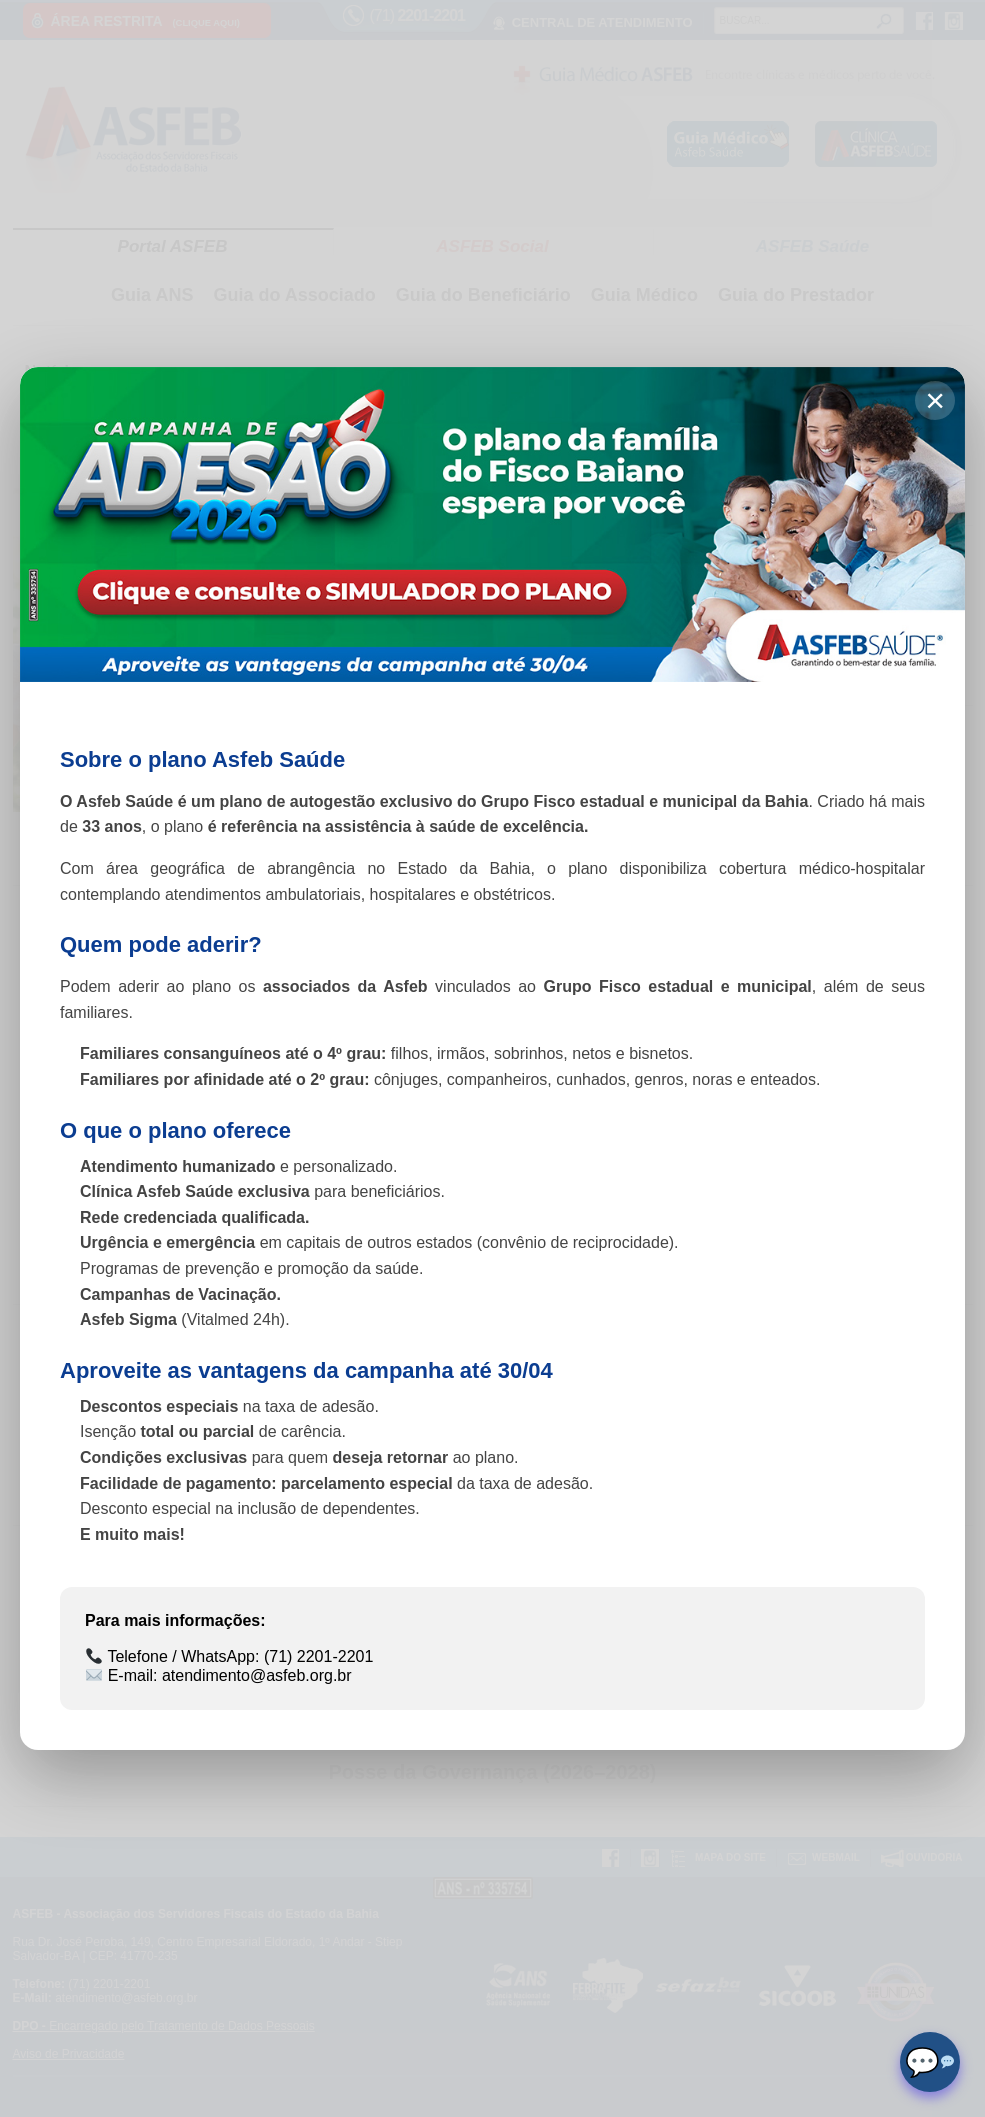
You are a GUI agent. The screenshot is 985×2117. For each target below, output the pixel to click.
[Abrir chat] (930, 2062)
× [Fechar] (935, 400)
